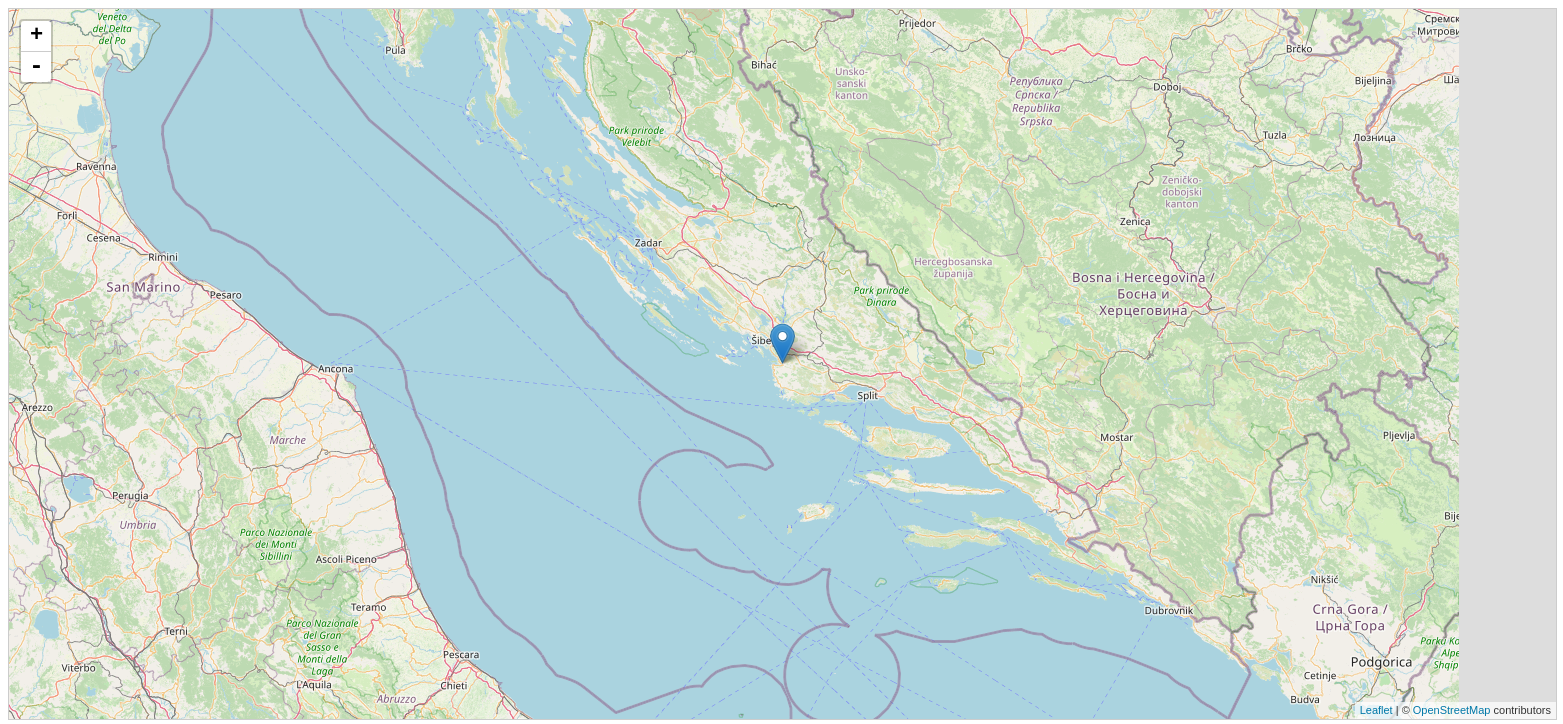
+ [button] (36, 36)
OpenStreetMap (1452, 710)
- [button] (36, 67)
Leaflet (1376, 710)
